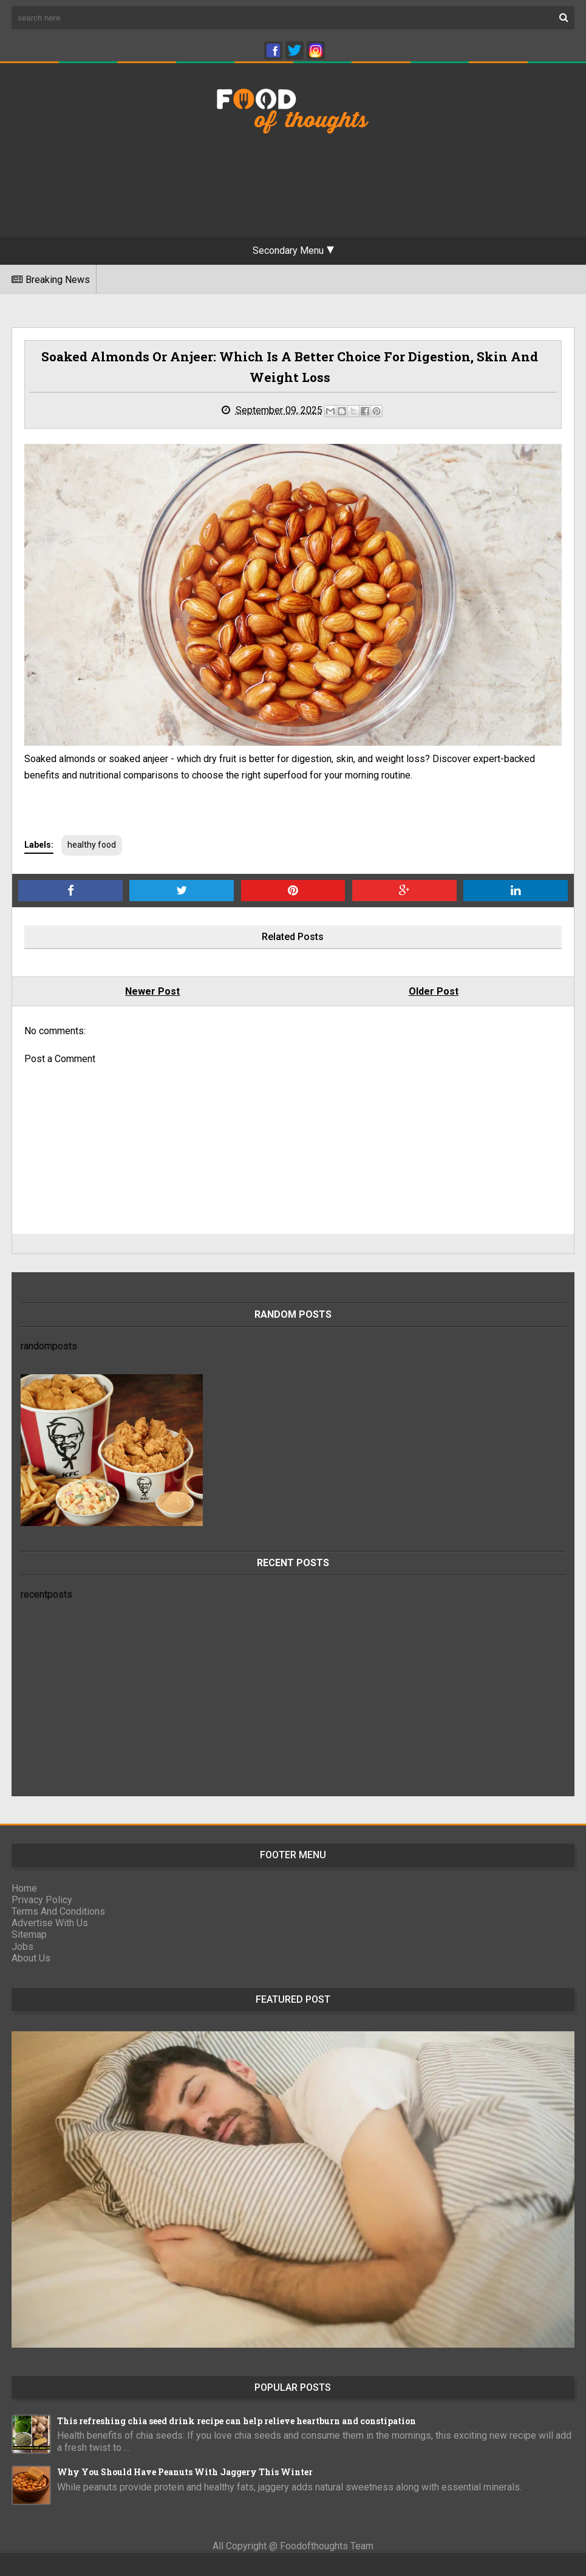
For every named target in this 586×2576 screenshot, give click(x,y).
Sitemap (29, 1934)
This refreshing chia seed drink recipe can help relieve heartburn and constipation (236, 2421)
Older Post (433, 991)
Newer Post (152, 991)
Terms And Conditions (58, 1911)
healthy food (91, 845)
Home (24, 1888)
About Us (31, 1958)
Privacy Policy (42, 1900)
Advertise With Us (50, 1923)
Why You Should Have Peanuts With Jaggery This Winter (185, 2472)
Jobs (22, 1946)
